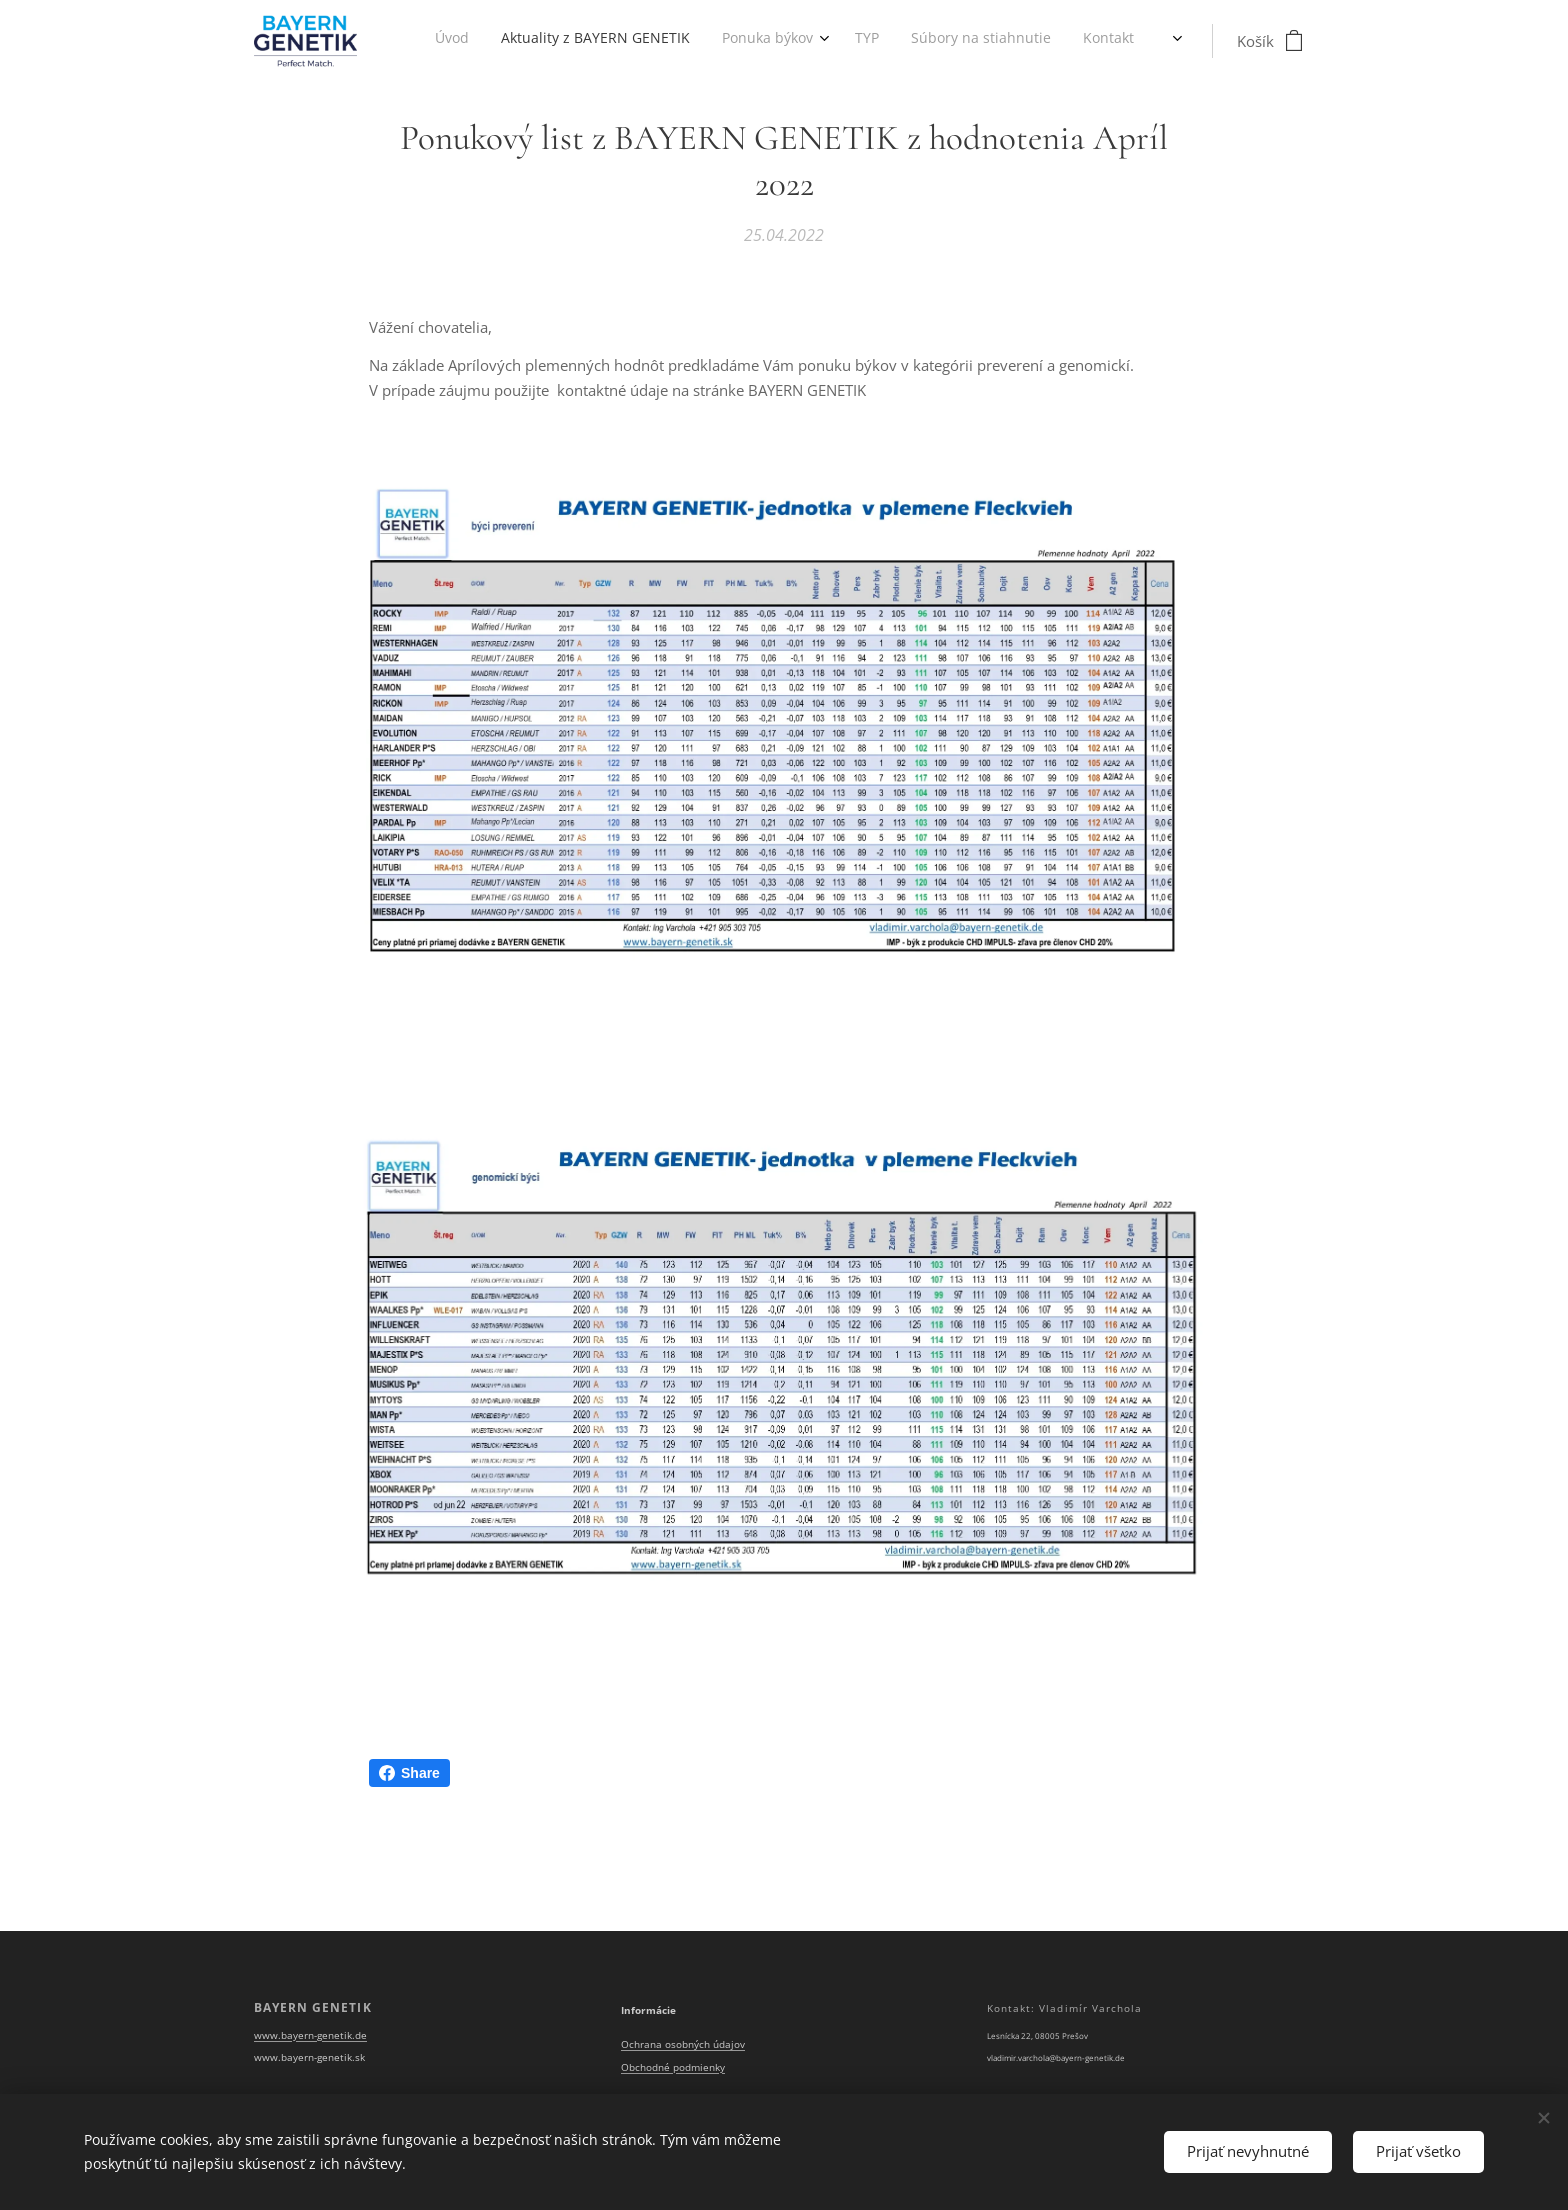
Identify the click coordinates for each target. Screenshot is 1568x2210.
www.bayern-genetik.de (310, 2035)
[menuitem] (883, 41)
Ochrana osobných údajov (683, 2045)
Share (409, 1773)
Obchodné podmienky (673, 2067)
